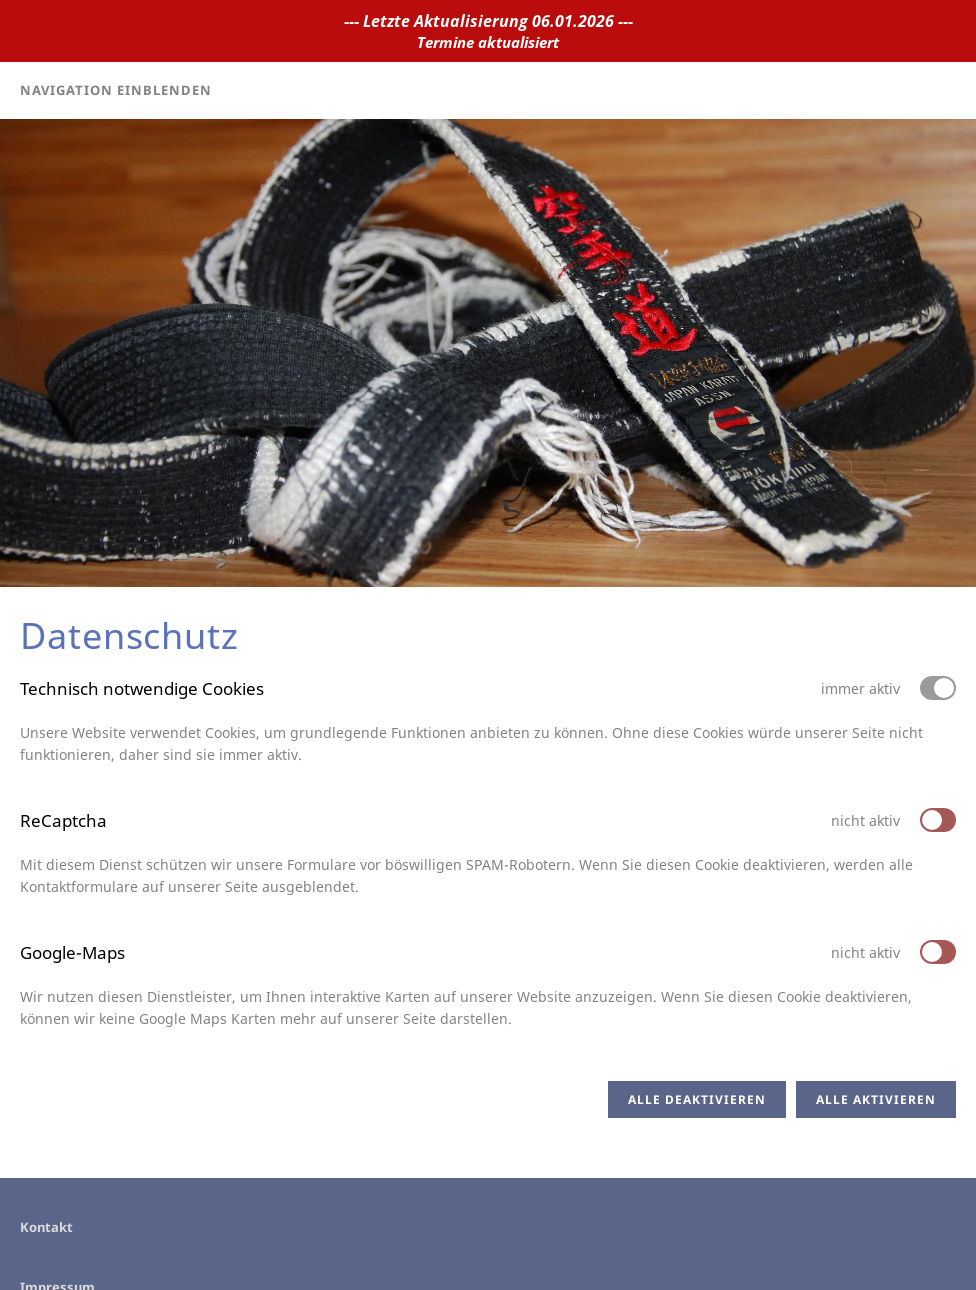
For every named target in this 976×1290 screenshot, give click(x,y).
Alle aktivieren (876, 1099)
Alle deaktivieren (697, 1099)
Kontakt (46, 1227)
